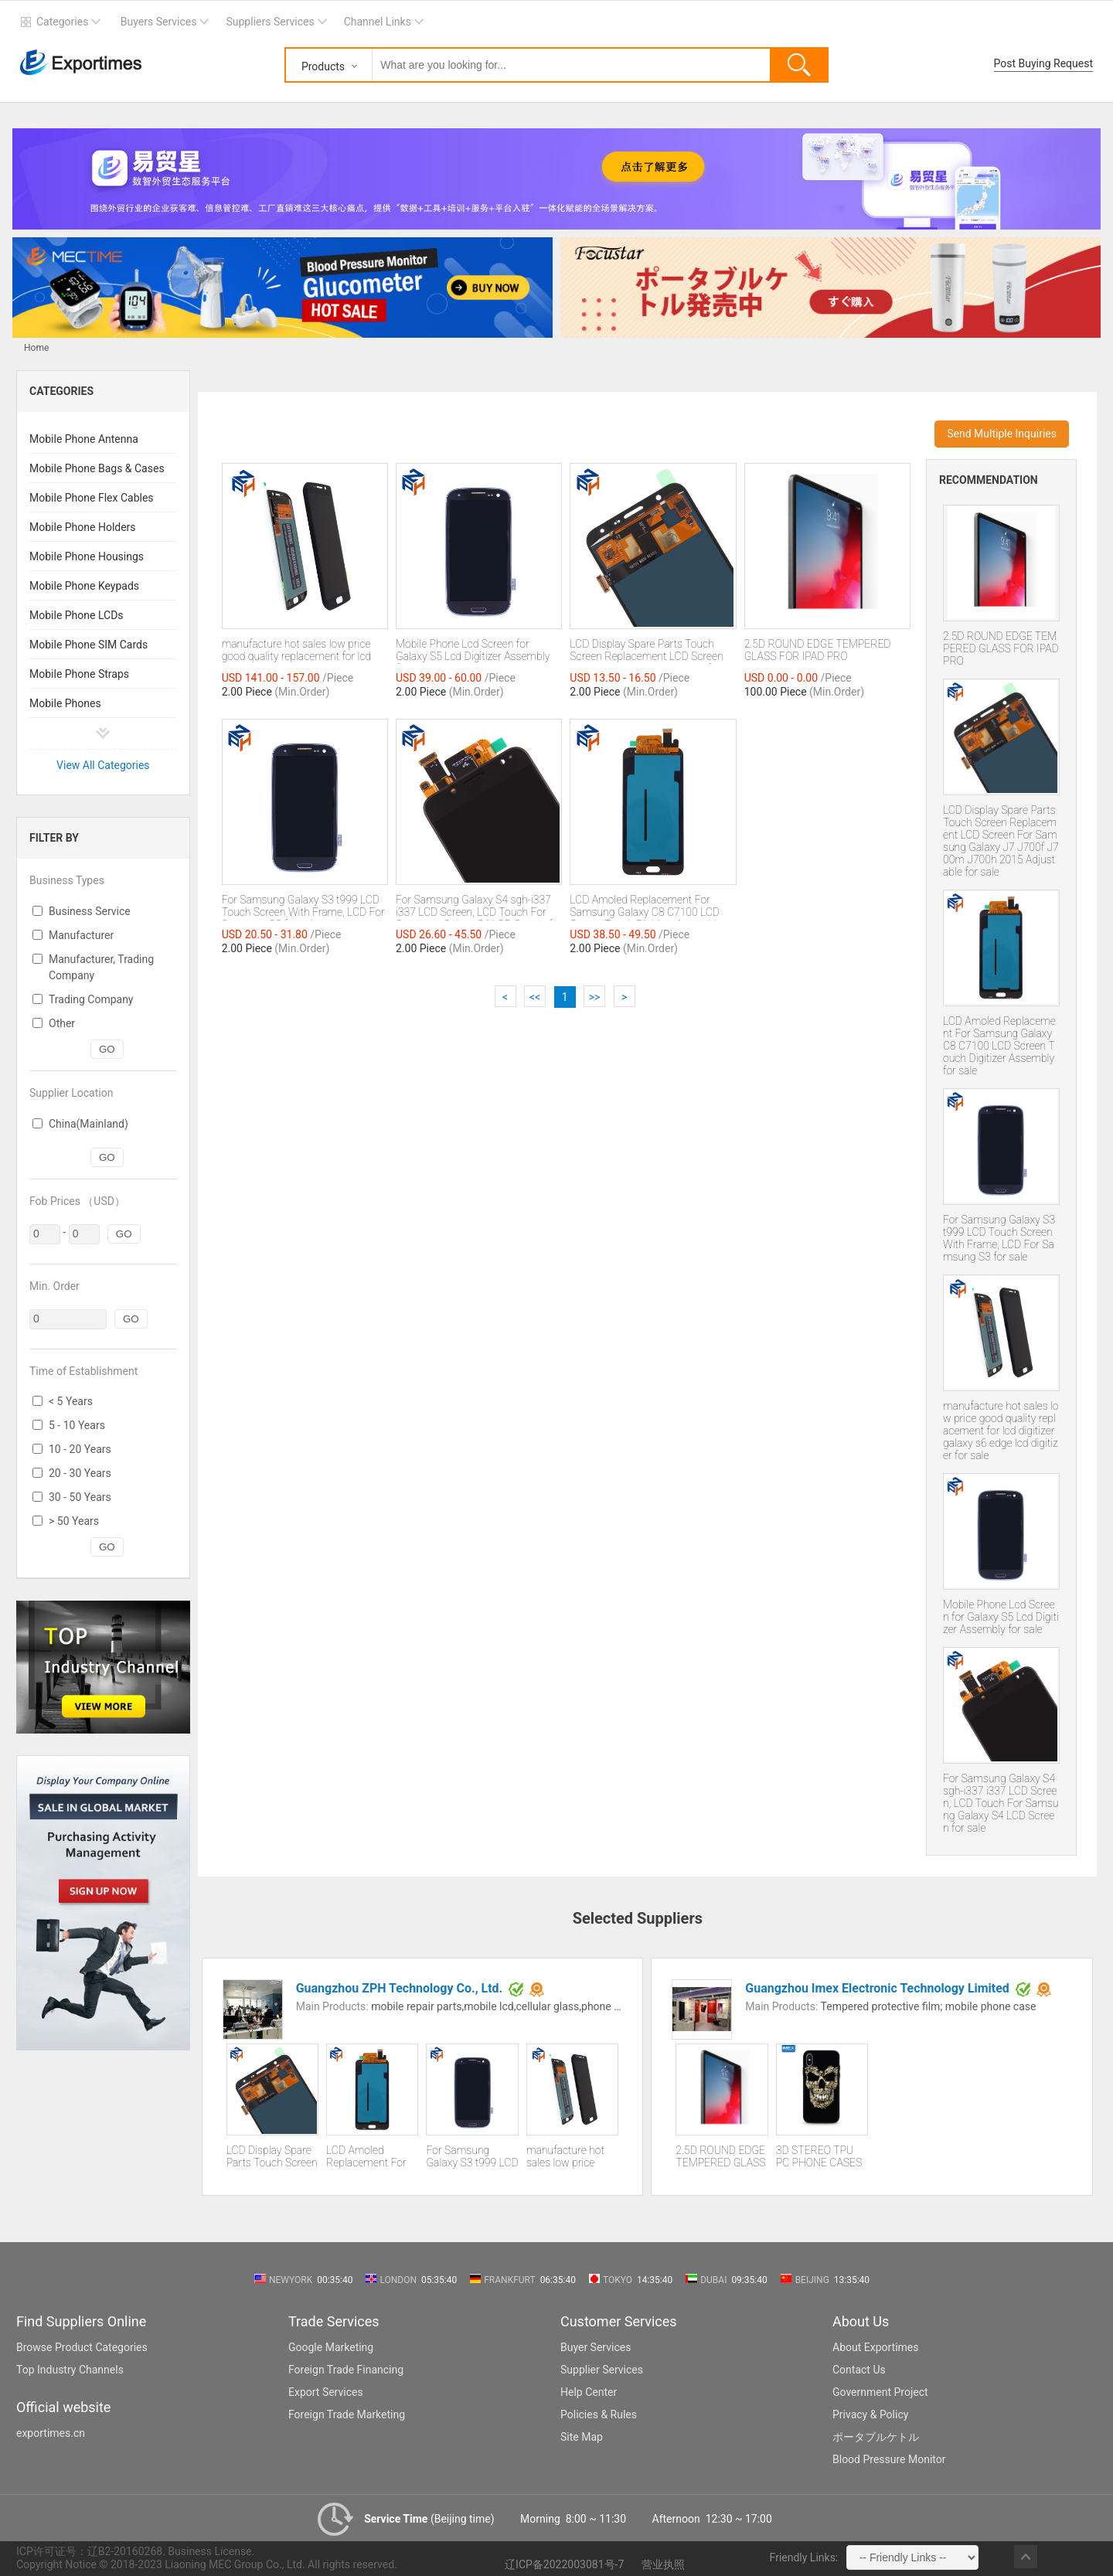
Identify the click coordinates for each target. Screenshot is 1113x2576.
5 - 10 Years (77, 1425)
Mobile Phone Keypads (84, 586)
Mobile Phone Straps (79, 674)
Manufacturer (81, 935)
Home (36, 347)
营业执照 (663, 2564)
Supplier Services (601, 2369)
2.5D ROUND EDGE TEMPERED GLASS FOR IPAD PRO (1001, 648)
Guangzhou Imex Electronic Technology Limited (877, 1988)
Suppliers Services (270, 21)
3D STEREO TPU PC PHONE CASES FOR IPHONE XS (819, 2157)
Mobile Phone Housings (86, 556)
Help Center (588, 2392)
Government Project (880, 2392)
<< (534, 997)
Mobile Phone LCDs (76, 615)
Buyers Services (159, 21)
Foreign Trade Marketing (346, 2414)
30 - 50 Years (80, 1497)
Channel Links (377, 21)
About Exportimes (875, 2347)
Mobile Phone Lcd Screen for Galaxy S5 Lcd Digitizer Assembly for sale (1001, 1616)
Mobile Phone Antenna (83, 439)
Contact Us (859, 2369)
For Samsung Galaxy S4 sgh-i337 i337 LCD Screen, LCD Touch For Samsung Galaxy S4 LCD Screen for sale (1000, 1803)
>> (595, 997)
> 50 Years (74, 1521)
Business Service (90, 911)
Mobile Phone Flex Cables (91, 498)
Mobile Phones (65, 703)
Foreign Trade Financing (345, 2369)
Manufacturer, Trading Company (101, 967)
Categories (62, 21)
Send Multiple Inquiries (1002, 433)
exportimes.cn (50, 2433)
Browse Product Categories (82, 2347)
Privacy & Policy (870, 2414)
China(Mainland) (88, 1124)
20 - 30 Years (80, 1473)
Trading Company (91, 999)
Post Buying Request (1044, 63)
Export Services (325, 2392)
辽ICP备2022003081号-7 (564, 2564)
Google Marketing (330, 2347)
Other (62, 1023)
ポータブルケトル (875, 2437)
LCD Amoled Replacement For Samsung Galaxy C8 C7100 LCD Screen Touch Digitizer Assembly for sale (999, 1046)
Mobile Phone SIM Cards (88, 644)
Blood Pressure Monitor (889, 2459)
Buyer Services (595, 2347)
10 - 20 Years (80, 1449)
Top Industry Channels (70, 2369)
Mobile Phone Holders (82, 527)
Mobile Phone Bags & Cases (97, 468)
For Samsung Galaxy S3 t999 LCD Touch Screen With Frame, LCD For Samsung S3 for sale (999, 1238)
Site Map (581, 2437)
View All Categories (103, 765)
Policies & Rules (598, 2414)
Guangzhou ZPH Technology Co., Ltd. (399, 1988)
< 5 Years (71, 1401)
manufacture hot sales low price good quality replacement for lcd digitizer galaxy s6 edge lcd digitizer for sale (1001, 1431)
